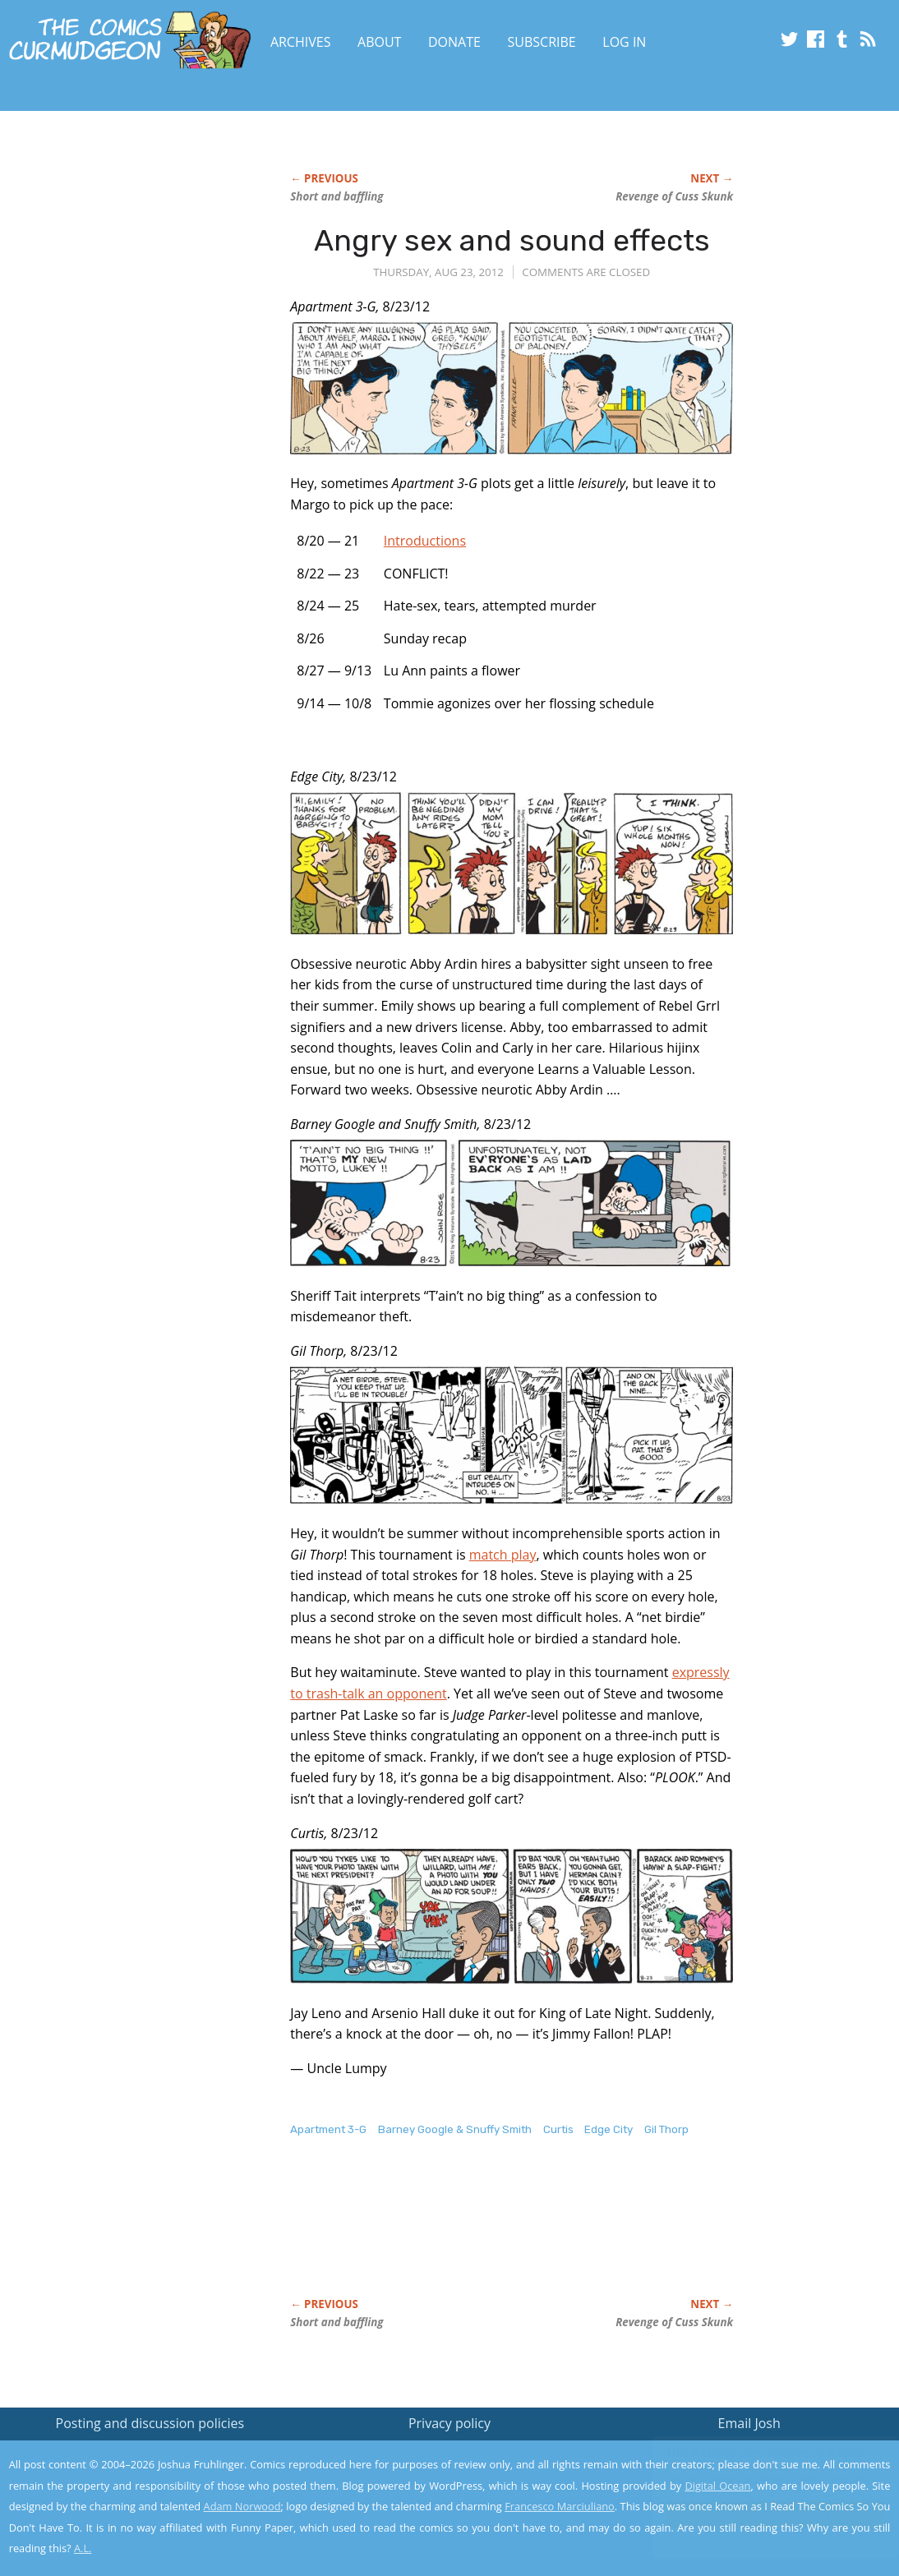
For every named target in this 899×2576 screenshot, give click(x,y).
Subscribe (542, 42)
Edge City (608, 2129)
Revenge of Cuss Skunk (674, 196)
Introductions (425, 541)
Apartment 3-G (328, 2129)
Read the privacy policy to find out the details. (752, 2473)
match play (503, 1555)
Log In (624, 42)
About (379, 42)
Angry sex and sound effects (512, 240)
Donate (454, 42)
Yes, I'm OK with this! (759, 2514)
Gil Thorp (666, 2129)
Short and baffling (336, 196)
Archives (300, 42)
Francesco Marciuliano (560, 2506)
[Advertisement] (589, 2234)
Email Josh (749, 2423)
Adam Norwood (242, 2506)
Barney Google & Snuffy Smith (455, 2129)
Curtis (558, 2129)
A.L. (83, 2548)
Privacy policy (449, 2423)
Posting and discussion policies (150, 2423)
